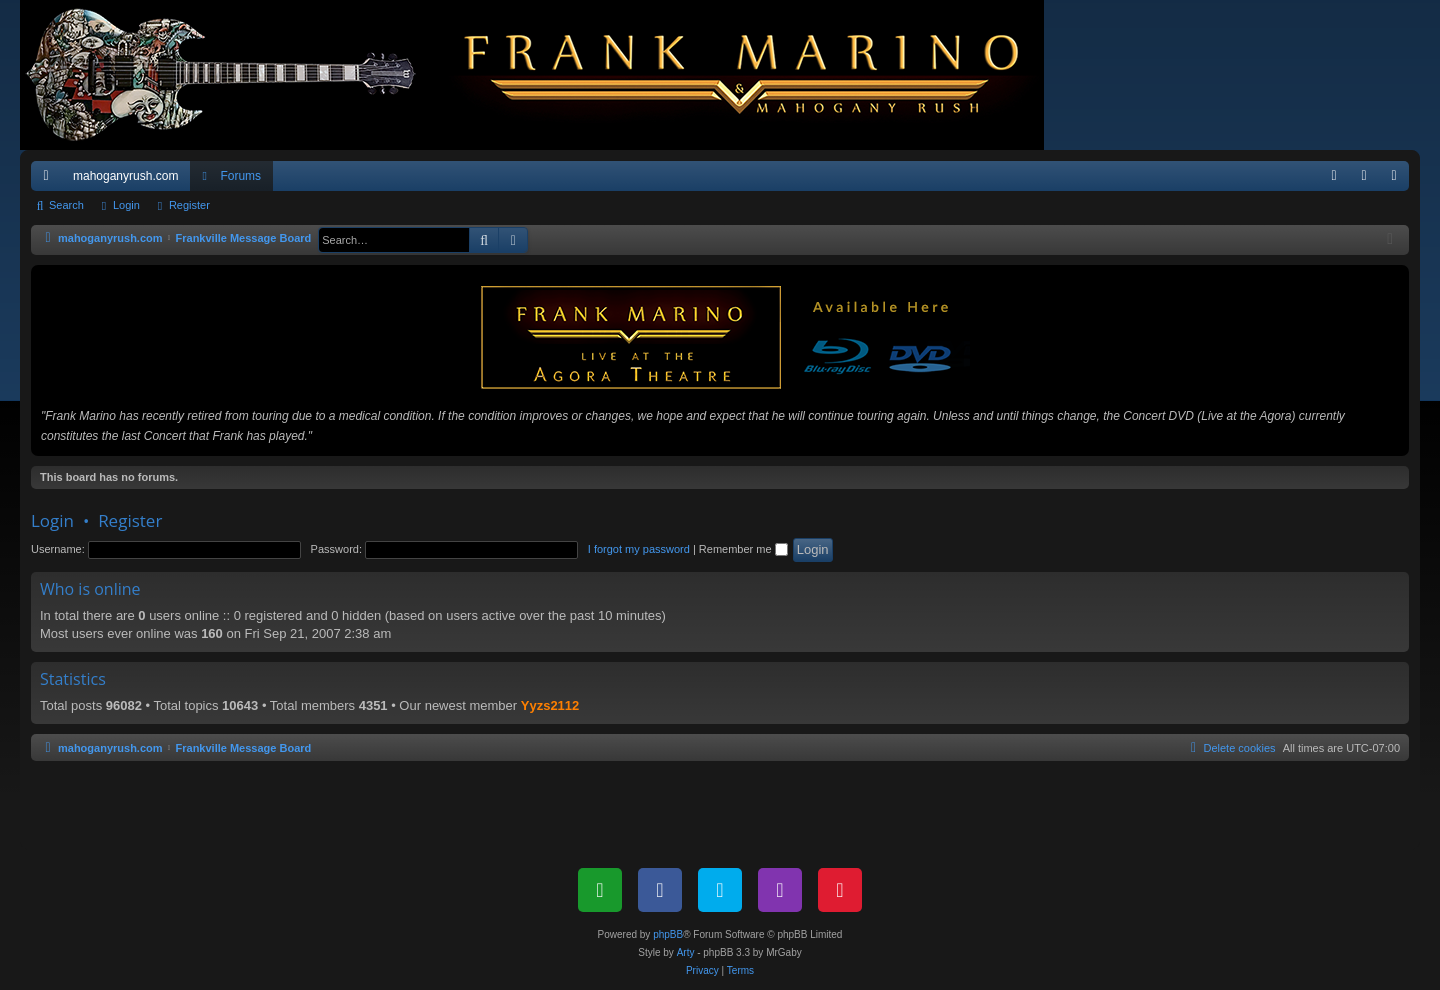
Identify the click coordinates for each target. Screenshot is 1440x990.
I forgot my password (639, 549)
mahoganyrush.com (125, 176)
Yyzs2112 (550, 705)
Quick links (50, 180)
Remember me (743, 549)
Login (126, 205)
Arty (686, 952)
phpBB (668, 934)
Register (189, 205)
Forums (240, 176)
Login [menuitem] (1368, 180)
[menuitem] (1334, 176)
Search (66, 205)
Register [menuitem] (1398, 180)
